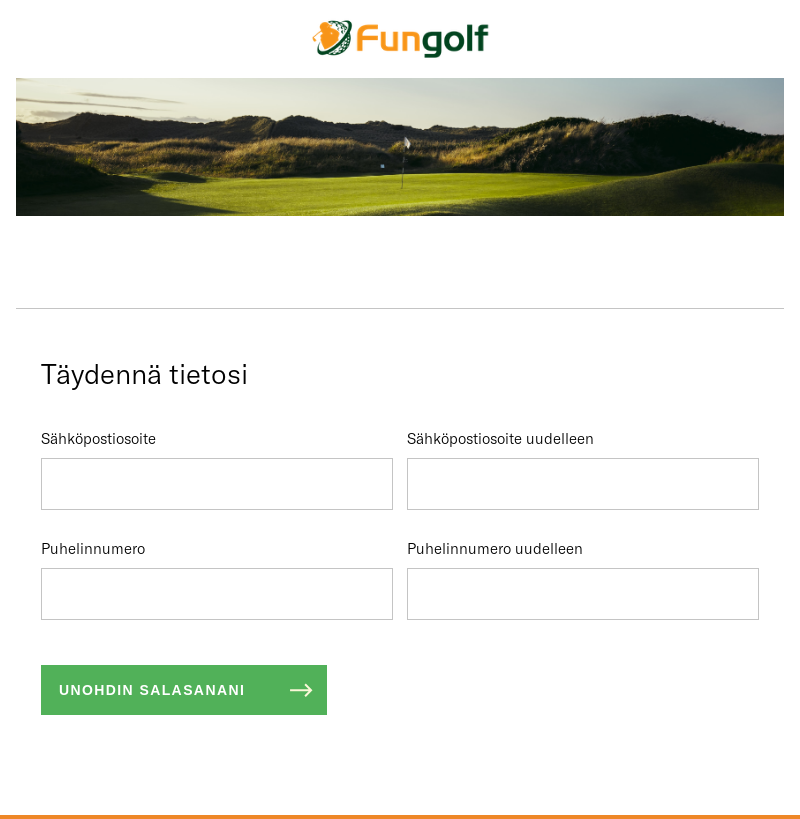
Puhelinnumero (217, 579)
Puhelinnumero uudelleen (583, 579)
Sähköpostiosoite (217, 469)
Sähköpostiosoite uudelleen (583, 469)
